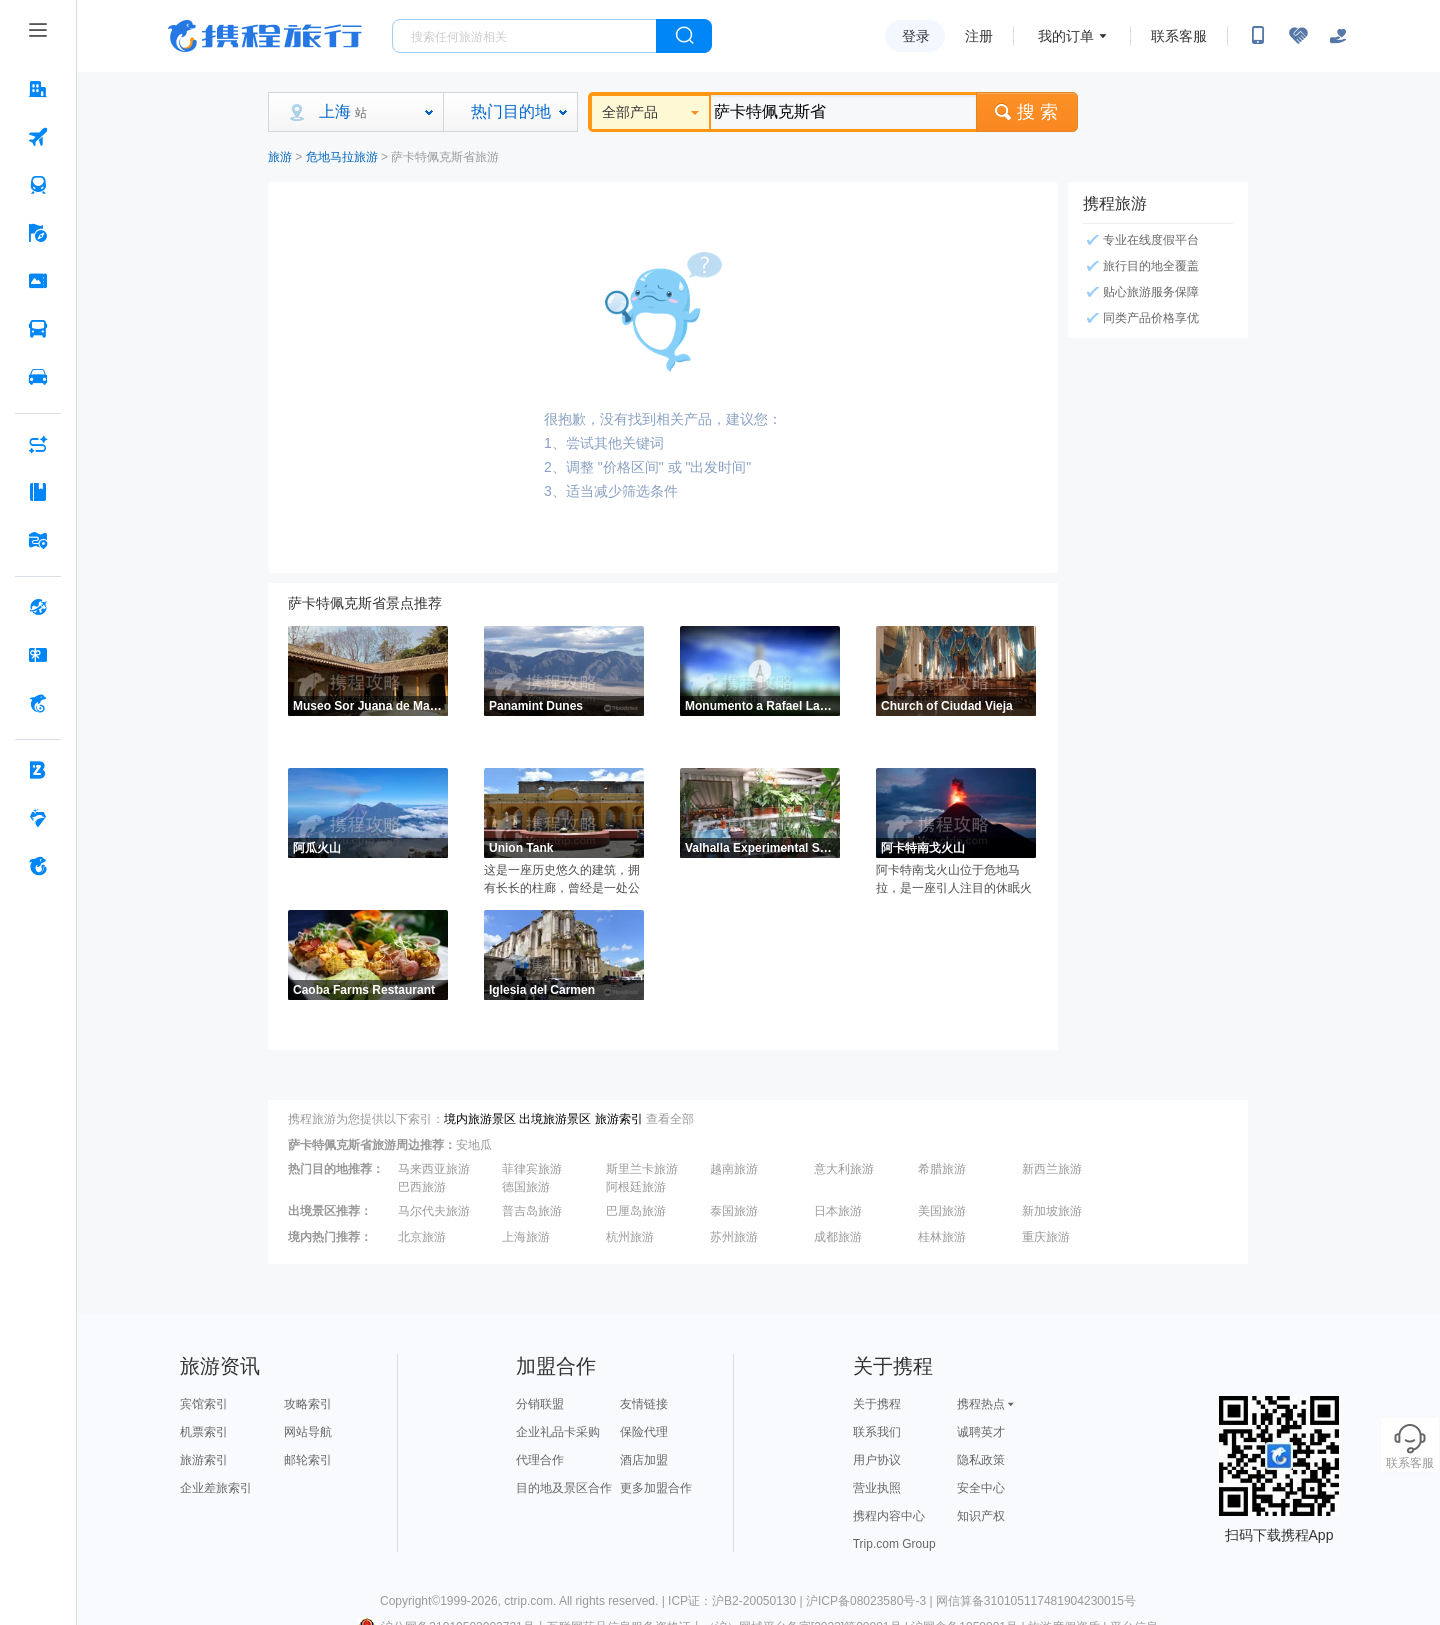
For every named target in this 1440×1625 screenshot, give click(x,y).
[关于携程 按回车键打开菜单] (38, 866)
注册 (979, 36)
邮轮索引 (308, 1460)
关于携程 (877, 1404)
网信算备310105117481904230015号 (1036, 1601)
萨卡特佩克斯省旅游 (445, 157)
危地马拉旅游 (342, 157)
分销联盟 (540, 1404)
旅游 (280, 157)
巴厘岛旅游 (636, 1211)
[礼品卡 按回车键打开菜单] (38, 655)
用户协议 (877, 1460)
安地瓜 (474, 1145)
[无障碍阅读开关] (1298, 36)
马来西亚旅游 (434, 1169)
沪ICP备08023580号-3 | (871, 1601)
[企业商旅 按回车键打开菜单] (38, 770)
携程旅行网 (265, 36)
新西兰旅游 (1052, 1169)
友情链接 (644, 1404)
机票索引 (204, 1432)
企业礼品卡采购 (558, 1432)
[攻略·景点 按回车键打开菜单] (38, 492)
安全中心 (981, 1488)
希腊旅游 (942, 1169)
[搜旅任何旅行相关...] (524, 36)
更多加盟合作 (656, 1488)
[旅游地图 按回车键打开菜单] (38, 540)
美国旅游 (942, 1211)
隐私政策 (981, 1460)
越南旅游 (734, 1169)
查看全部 (670, 1119)
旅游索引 (619, 1119)
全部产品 (650, 112)
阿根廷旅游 (636, 1187)
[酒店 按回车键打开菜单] (38, 89)
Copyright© (410, 1601)
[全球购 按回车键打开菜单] (38, 607)
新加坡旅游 (1052, 1211)
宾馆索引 (204, 1404)
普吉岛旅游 (532, 1211)
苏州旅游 (734, 1237)
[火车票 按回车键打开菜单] (38, 185)
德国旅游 (526, 1187)
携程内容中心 (889, 1516)
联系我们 (877, 1432)
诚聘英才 (981, 1432)
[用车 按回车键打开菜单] (38, 377)
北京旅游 (422, 1237)
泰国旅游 (734, 1211)
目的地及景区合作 (564, 1488)
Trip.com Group (894, 1544)
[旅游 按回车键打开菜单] (38, 233)
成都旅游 (838, 1237)
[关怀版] (1338, 36)
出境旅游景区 (555, 1119)
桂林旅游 (942, 1237)
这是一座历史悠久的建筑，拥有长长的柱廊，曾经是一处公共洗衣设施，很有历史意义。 (562, 880)
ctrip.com (528, 1601)
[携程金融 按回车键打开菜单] (38, 703)
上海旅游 (526, 1237)
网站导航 (308, 1432)
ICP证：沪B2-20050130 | (737, 1601)
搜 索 (1027, 112)
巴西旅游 (422, 1187)
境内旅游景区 (480, 1119)
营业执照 (877, 1488)
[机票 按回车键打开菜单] (38, 137)
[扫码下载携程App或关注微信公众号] (1258, 36)
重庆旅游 (1046, 1237)
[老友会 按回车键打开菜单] (38, 818)
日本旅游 (838, 1211)
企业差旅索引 (216, 1488)
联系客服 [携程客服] (1179, 36)
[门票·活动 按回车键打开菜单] (38, 281)
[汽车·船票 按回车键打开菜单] (38, 329)
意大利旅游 (844, 1169)
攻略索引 (308, 1404)
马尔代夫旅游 (434, 1211)
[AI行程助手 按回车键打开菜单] (38, 444)
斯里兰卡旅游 (642, 1169)
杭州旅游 (630, 1237)
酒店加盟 (644, 1460)
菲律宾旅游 (532, 1169)
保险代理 (644, 1432)
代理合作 (540, 1460)
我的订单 (1066, 36)
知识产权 (981, 1516)
